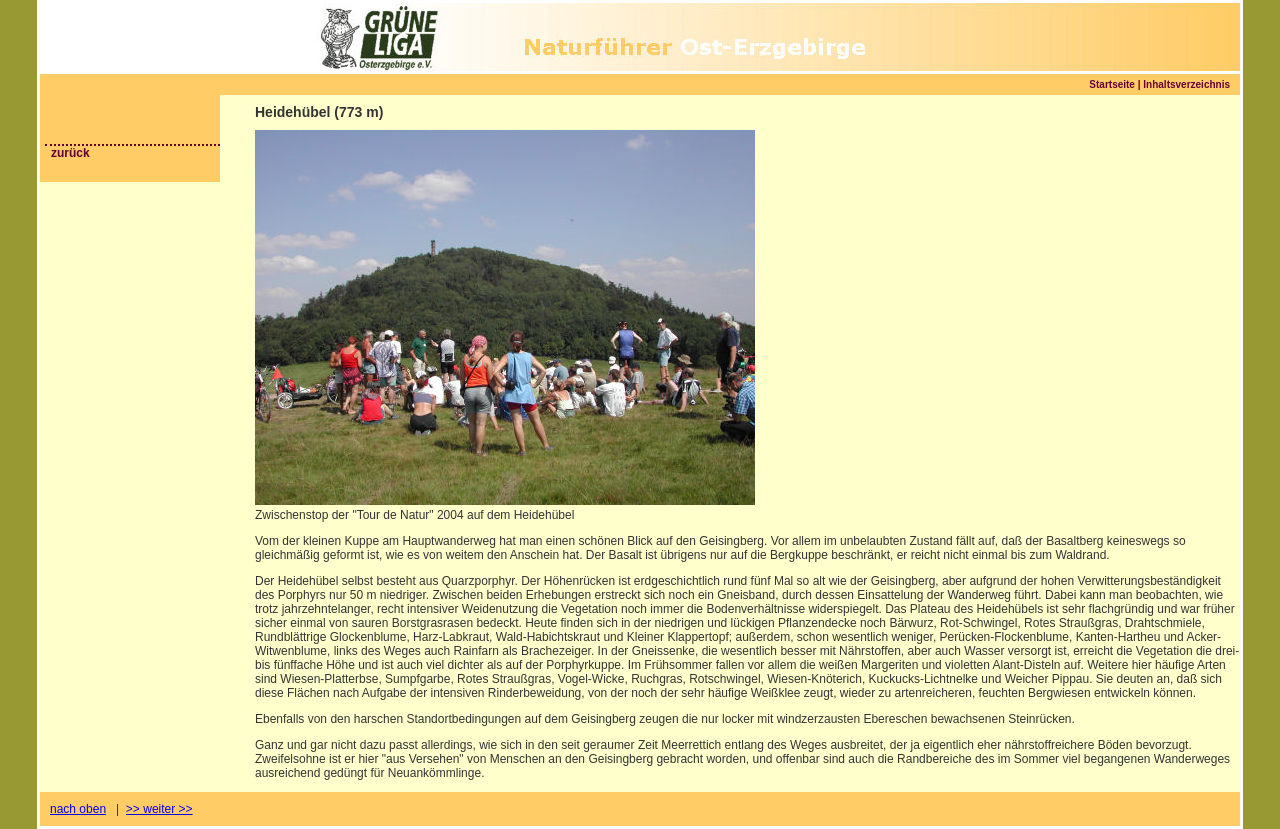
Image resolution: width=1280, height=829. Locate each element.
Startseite (1112, 84)
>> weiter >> (159, 809)
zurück (70, 153)
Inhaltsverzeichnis (1186, 84)
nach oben (78, 809)
